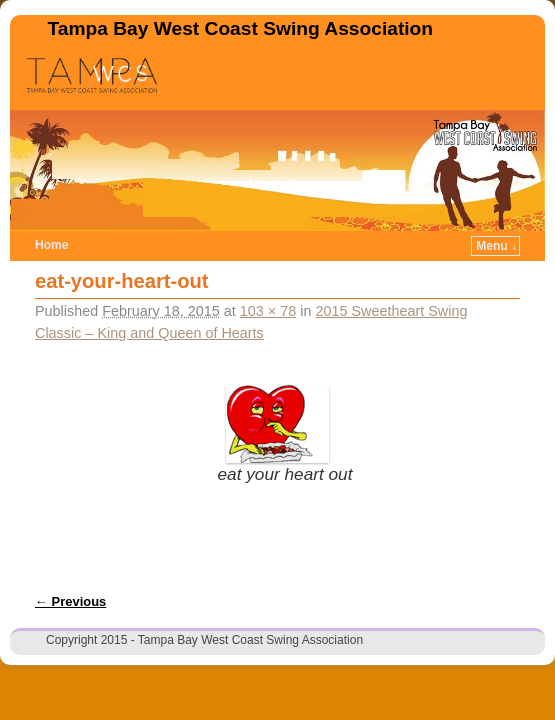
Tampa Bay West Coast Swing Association (240, 28)
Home (51, 245)
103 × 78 (268, 311)
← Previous (70, 601)
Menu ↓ (496, 246)
